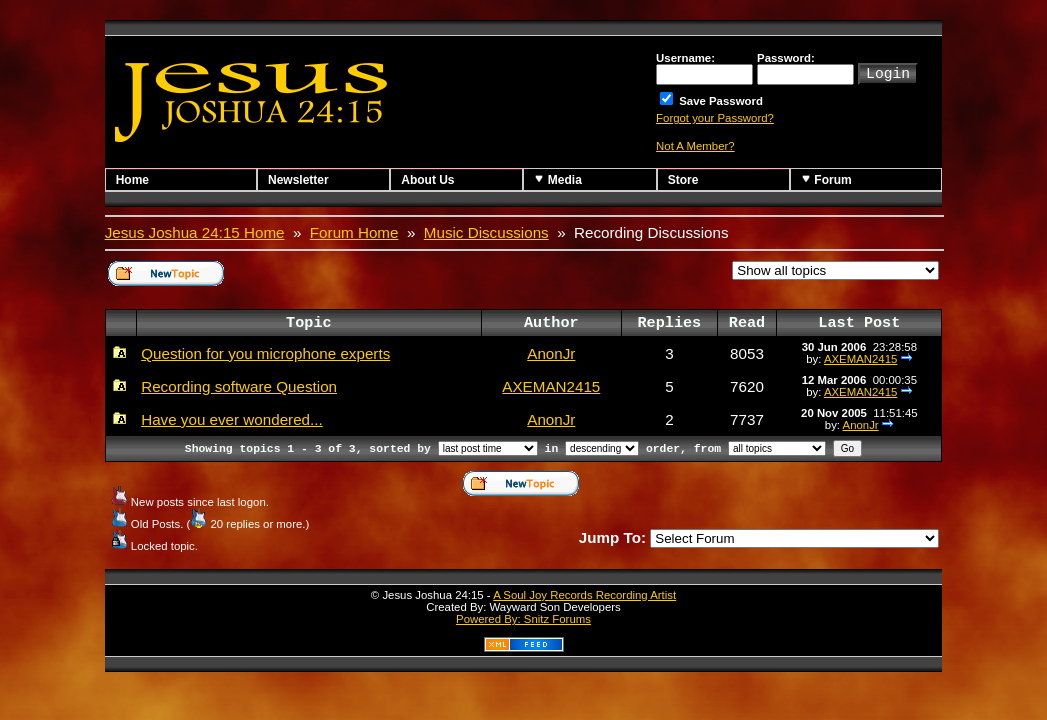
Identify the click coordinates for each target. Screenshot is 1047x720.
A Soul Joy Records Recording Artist (584, 595)
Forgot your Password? (715, 118)
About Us (427, 180)
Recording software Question (239, 386)
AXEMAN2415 (860, 359)
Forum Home (354, 232)
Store (683, 180)
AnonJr (551, 353)
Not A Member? (695, 146)
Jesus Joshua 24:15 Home (195, 232)
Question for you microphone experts (265, 353)
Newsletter (298, 180)
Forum (826, 179)
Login (888, 72)
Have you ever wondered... (232, 419)
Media (557, 179)
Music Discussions (486, 232)
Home (132, 180)
